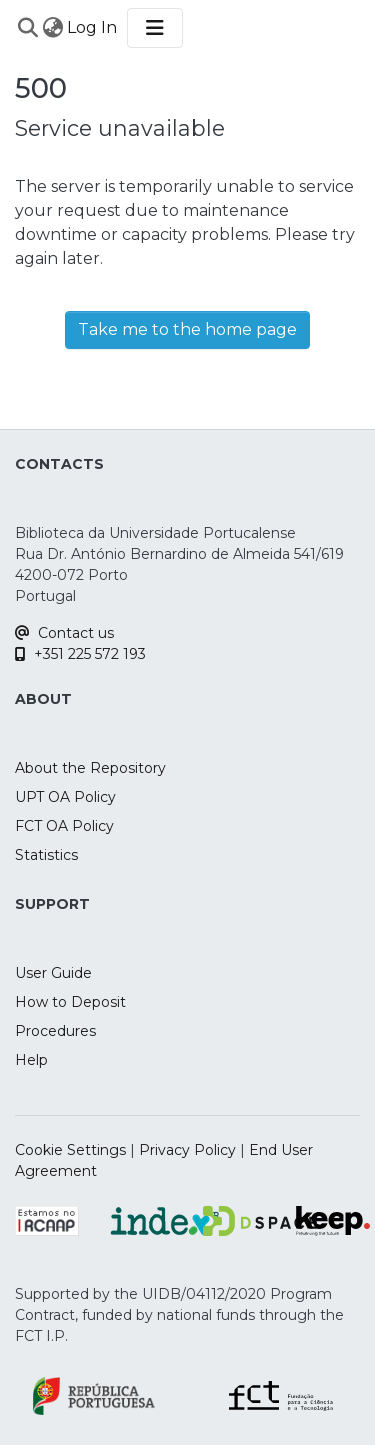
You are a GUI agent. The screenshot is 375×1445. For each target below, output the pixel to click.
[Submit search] (27, 28)
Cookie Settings (70, 1150)
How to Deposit (70, 1002)
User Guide (53, 973)
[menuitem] (52, 28)
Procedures (55, 1031)
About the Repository (90, 768)
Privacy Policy (187, 1150)
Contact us (64, 633)
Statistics (46, 855)
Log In (93, 27)
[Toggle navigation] (155, 28)
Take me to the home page (187, 329)
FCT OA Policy (64, 826)
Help (31, 1060)
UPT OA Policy (65, 797)
